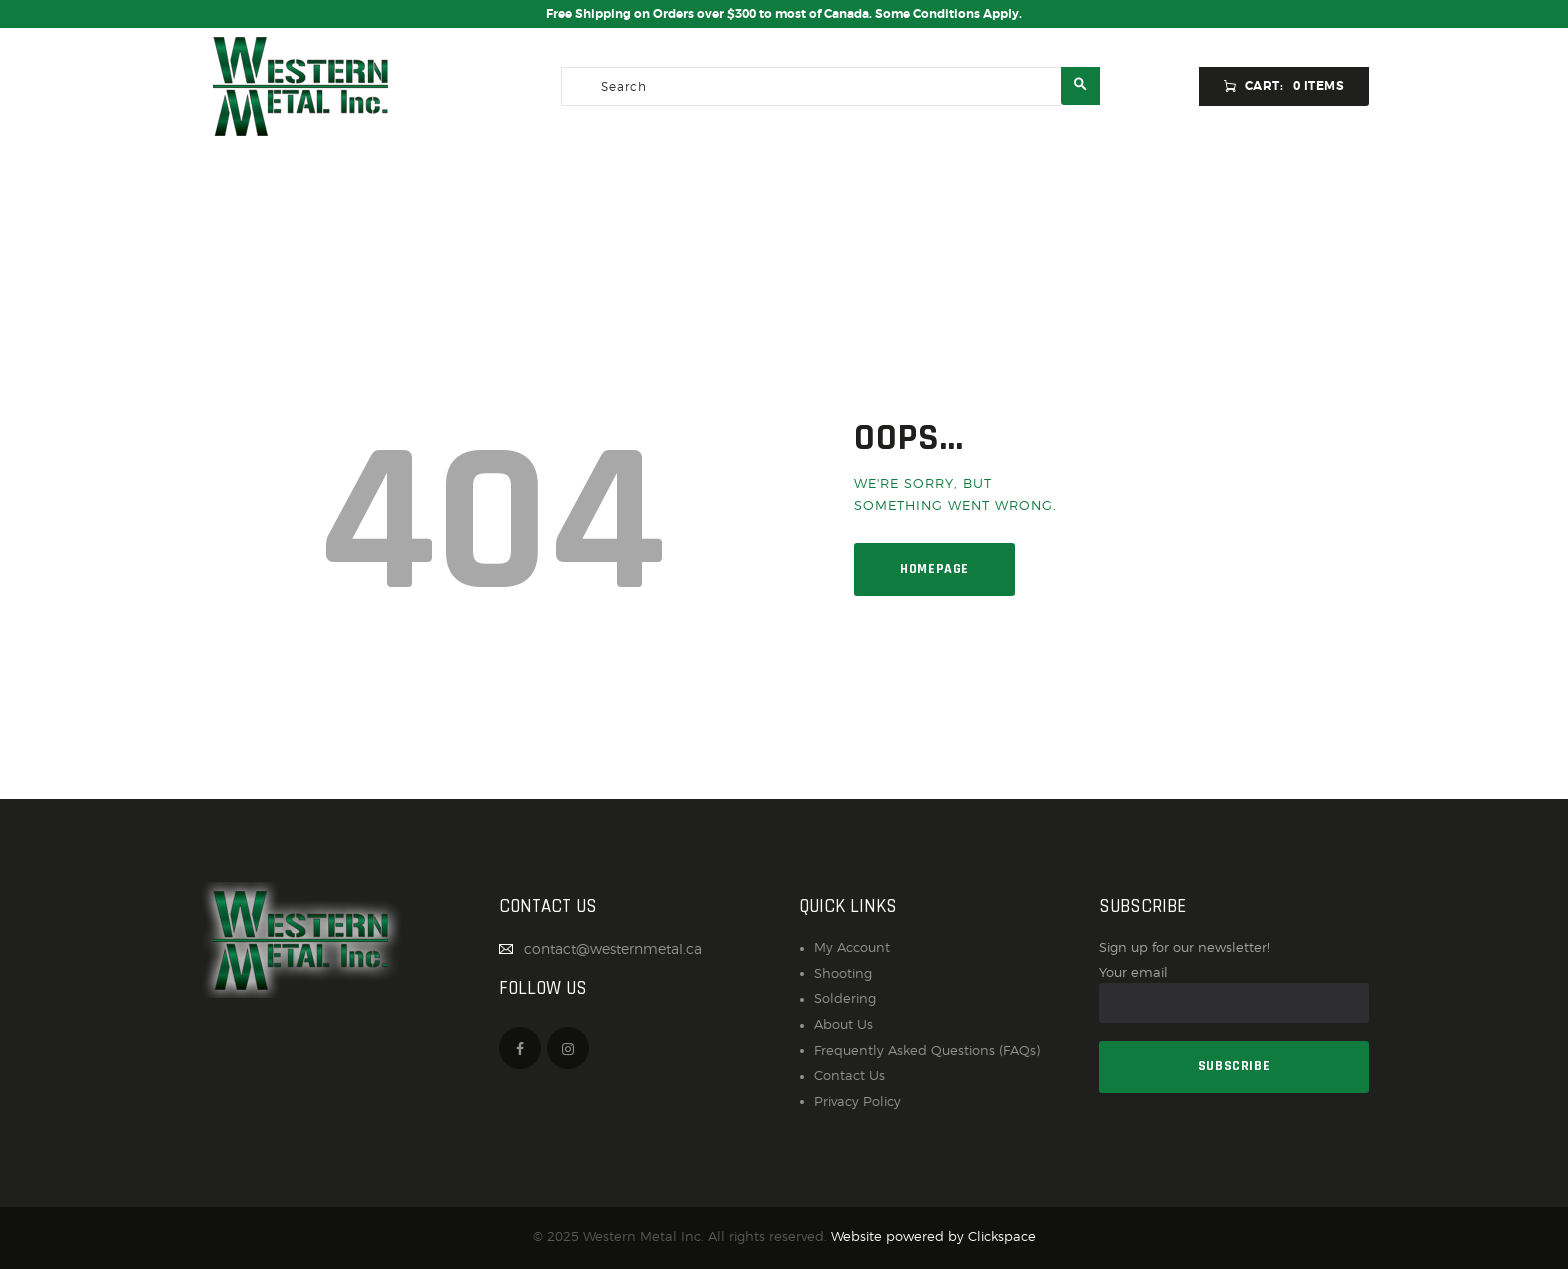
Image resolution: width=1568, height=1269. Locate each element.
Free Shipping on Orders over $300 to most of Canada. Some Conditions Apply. (784, 14)
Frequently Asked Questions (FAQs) (927, 1050)
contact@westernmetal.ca (613, 948)
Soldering (845, 998)
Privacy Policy (857, 1101)
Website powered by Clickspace (933, 1236)
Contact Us (849, 1075)
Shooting (843, 973)
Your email (1234, 993)
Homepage (934, 569)
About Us (843, 1024)
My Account (852, 947)
